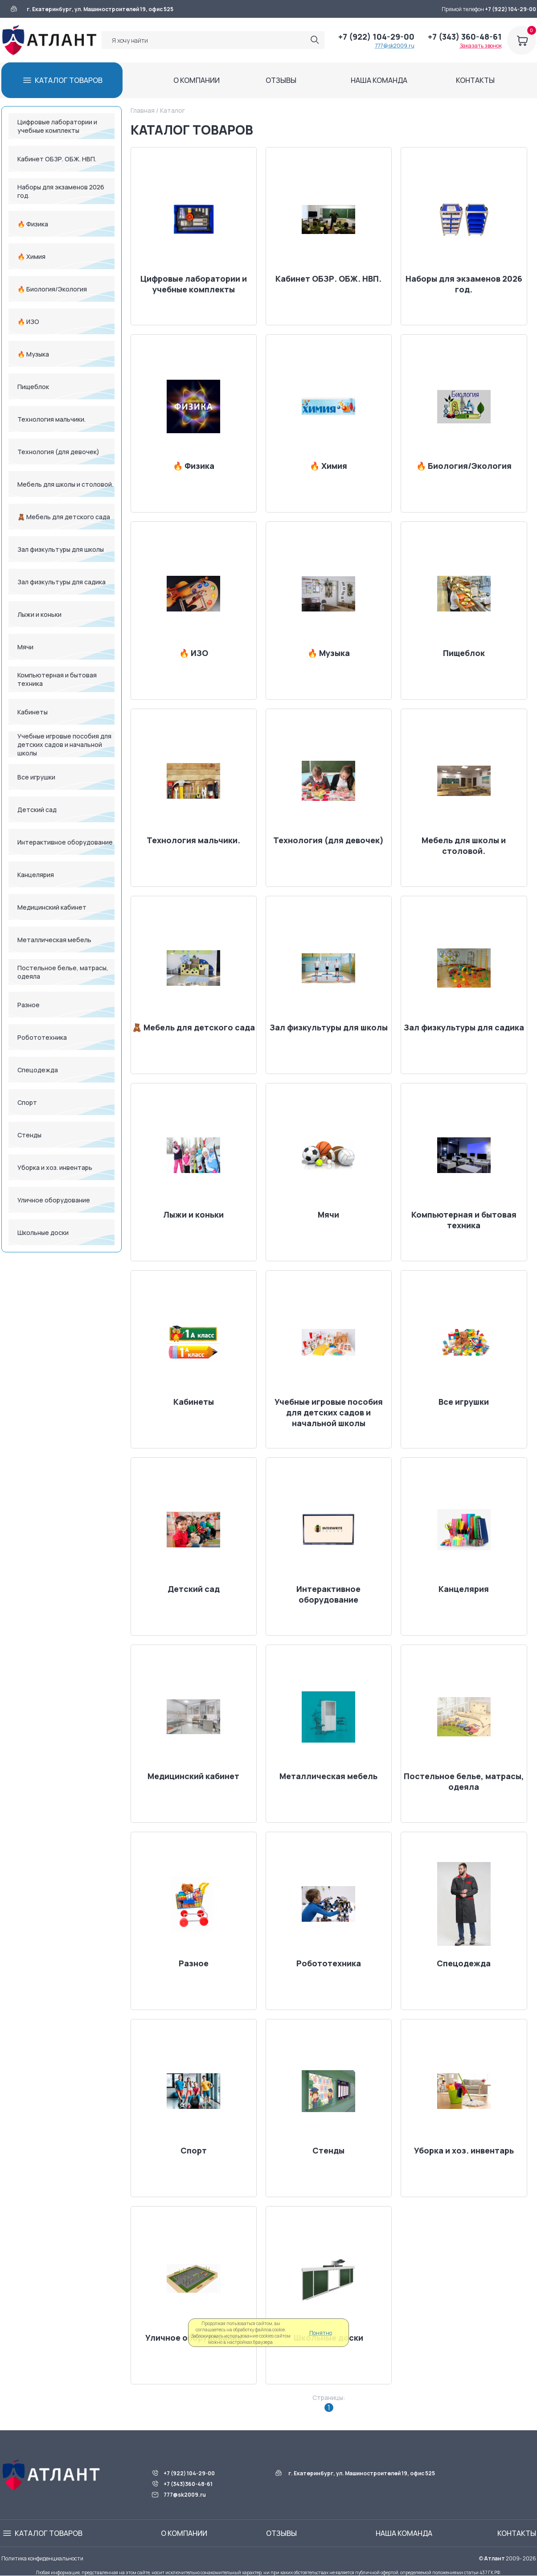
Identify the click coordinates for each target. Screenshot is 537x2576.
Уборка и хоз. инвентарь (54, 1167)
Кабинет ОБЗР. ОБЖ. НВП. (56, 159)
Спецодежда (37, 1070)
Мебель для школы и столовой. (65, 484)
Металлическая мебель (54, 939)
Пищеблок (33, 386)
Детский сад (37, 809)
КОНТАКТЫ (475, 80)
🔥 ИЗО (28, 321)
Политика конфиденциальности (42, 2558)
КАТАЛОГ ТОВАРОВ (68, 80)
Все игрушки (36, 777)
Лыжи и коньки (39, 614)
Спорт (27, 1102)
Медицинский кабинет (51, 907)
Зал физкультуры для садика (61, 582)
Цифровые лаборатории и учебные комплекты (57, 126)
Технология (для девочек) (58, 451)
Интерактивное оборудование (65, 842)
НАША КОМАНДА (379, 80)
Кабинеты (32, 712)
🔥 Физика (32, 224)
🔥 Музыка (33, 354)
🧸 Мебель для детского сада (63, 517)
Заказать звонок (481, 45)
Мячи (25, 647)
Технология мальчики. (51, 419)
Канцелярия (35, 874)
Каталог (172, 110)
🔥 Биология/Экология (52, 289)
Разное (28, 1005)
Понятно (320, 2333)
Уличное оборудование (53, 1200)
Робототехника (42, 1037)
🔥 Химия (31, 256)
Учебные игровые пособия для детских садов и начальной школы (64, 744)
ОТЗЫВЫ (281, 80)
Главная (143, 110)
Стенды (29, 1135)
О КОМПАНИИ (196, 80)
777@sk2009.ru (394, 45)
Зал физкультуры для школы (60, 549)
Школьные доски (43, 1232)
